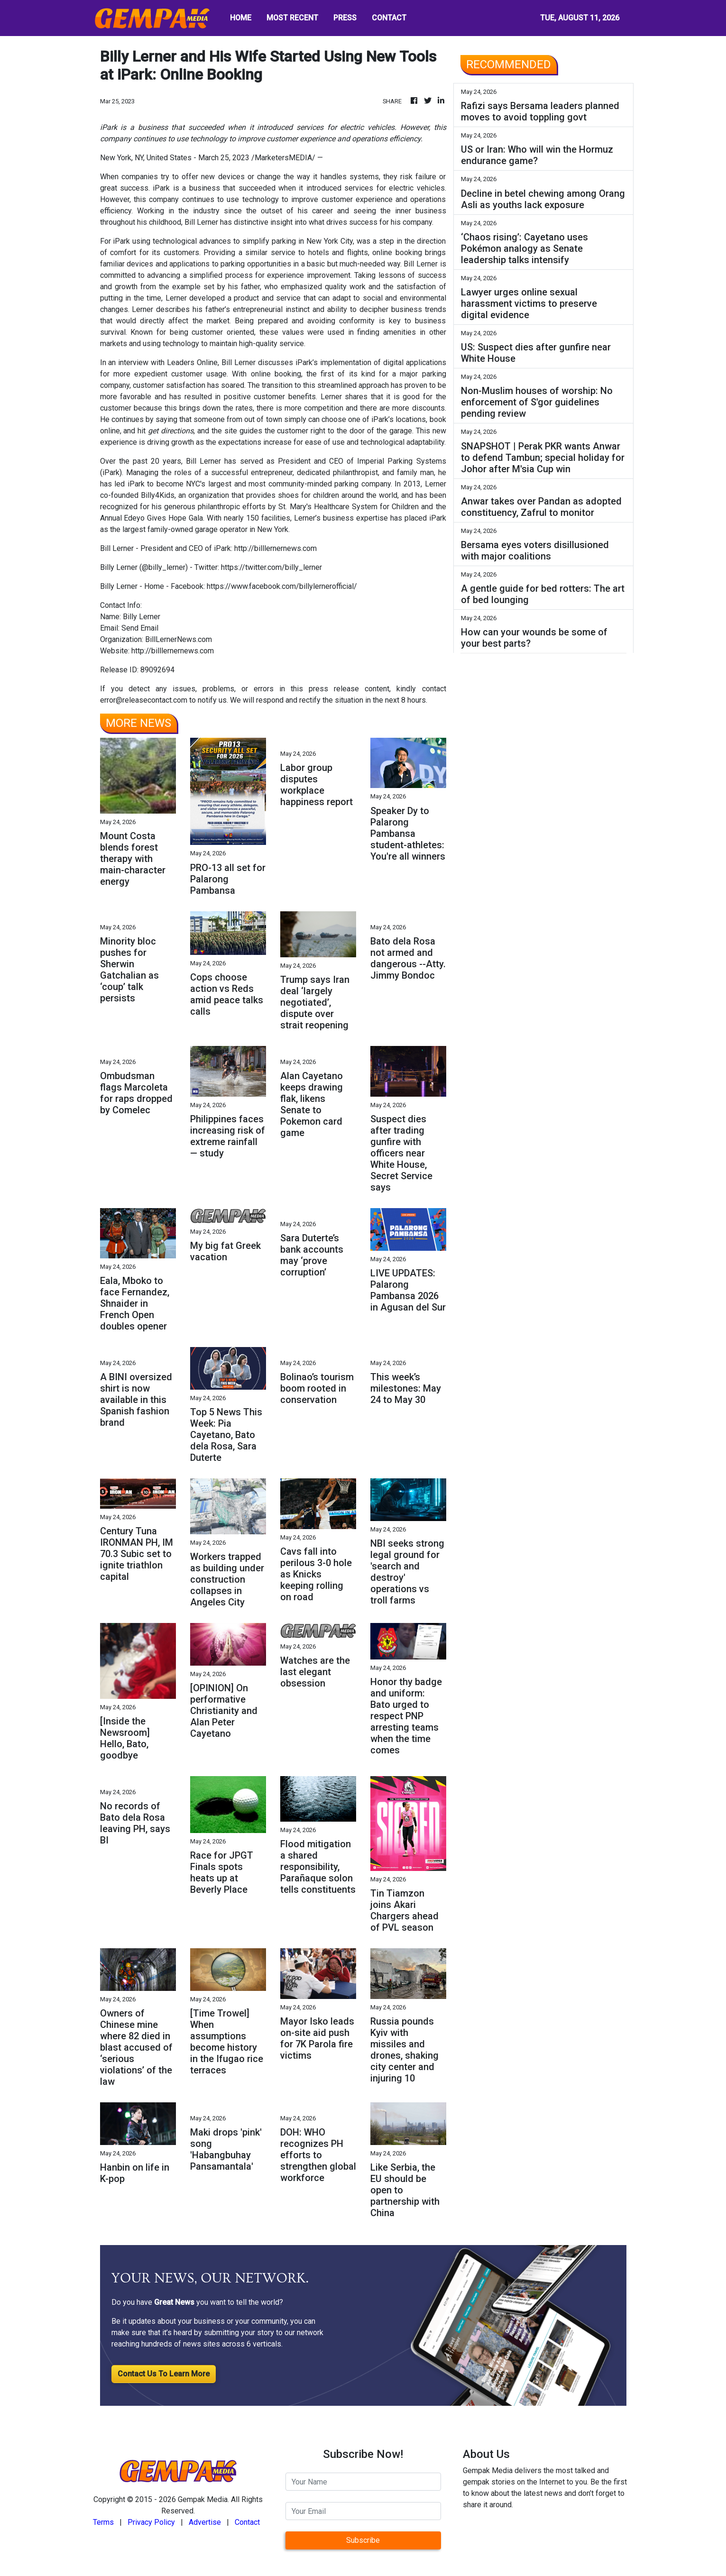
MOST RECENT (292, 17)
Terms (103, 2522)
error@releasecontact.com (143, 700)
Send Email (139, 628)
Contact (247, 2522)
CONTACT (389, 17)
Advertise (205, 2522)
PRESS (345, 17)
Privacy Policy (151, 2522)
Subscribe (363, 2540)
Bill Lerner (201, 222)
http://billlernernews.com (172, 650)
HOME (240, 17)
